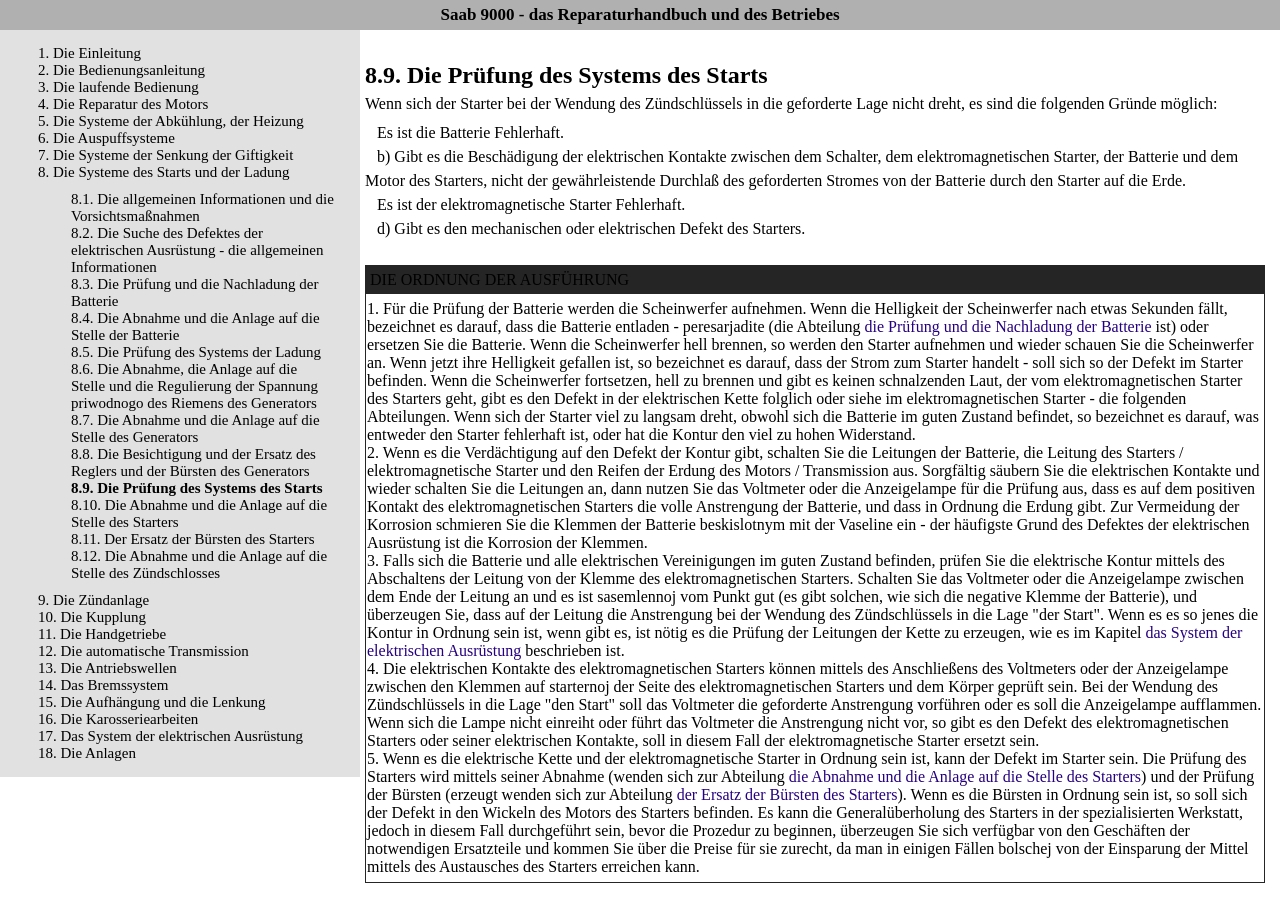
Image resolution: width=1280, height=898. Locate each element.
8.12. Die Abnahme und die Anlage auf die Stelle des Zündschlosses (199, 564)
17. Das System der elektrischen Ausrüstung (170, 736)
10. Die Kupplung (92, 617)
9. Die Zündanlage (93, 600)
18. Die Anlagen (87, 753)
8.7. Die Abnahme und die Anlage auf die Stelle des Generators (195, 428)
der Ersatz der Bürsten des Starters (787, 794)
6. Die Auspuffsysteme (106, 138)
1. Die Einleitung (89, 53)
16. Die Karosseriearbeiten (118, 719)
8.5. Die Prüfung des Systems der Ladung (196, 352)
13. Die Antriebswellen (107, 668)
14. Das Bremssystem (103, 685)
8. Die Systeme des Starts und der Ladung (164, 172)
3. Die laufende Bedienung (118, 87)
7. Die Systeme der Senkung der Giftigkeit (165, 155)
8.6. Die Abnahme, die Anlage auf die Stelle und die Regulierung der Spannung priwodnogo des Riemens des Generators (194, 386)
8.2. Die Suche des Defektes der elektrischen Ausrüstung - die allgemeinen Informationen (197, 250)
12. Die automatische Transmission (143, 651)
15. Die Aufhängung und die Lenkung (151, 702)
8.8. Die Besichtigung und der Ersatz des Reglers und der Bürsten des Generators (193, 462)
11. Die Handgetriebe (102, 634)
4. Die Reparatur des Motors (123, 104)
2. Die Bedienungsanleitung (121, 70)
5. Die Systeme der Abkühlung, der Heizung (171, 121)
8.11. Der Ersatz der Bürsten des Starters (193, 539)
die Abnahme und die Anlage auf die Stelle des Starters (965, 776)
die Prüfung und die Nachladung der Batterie (1008, 326)
